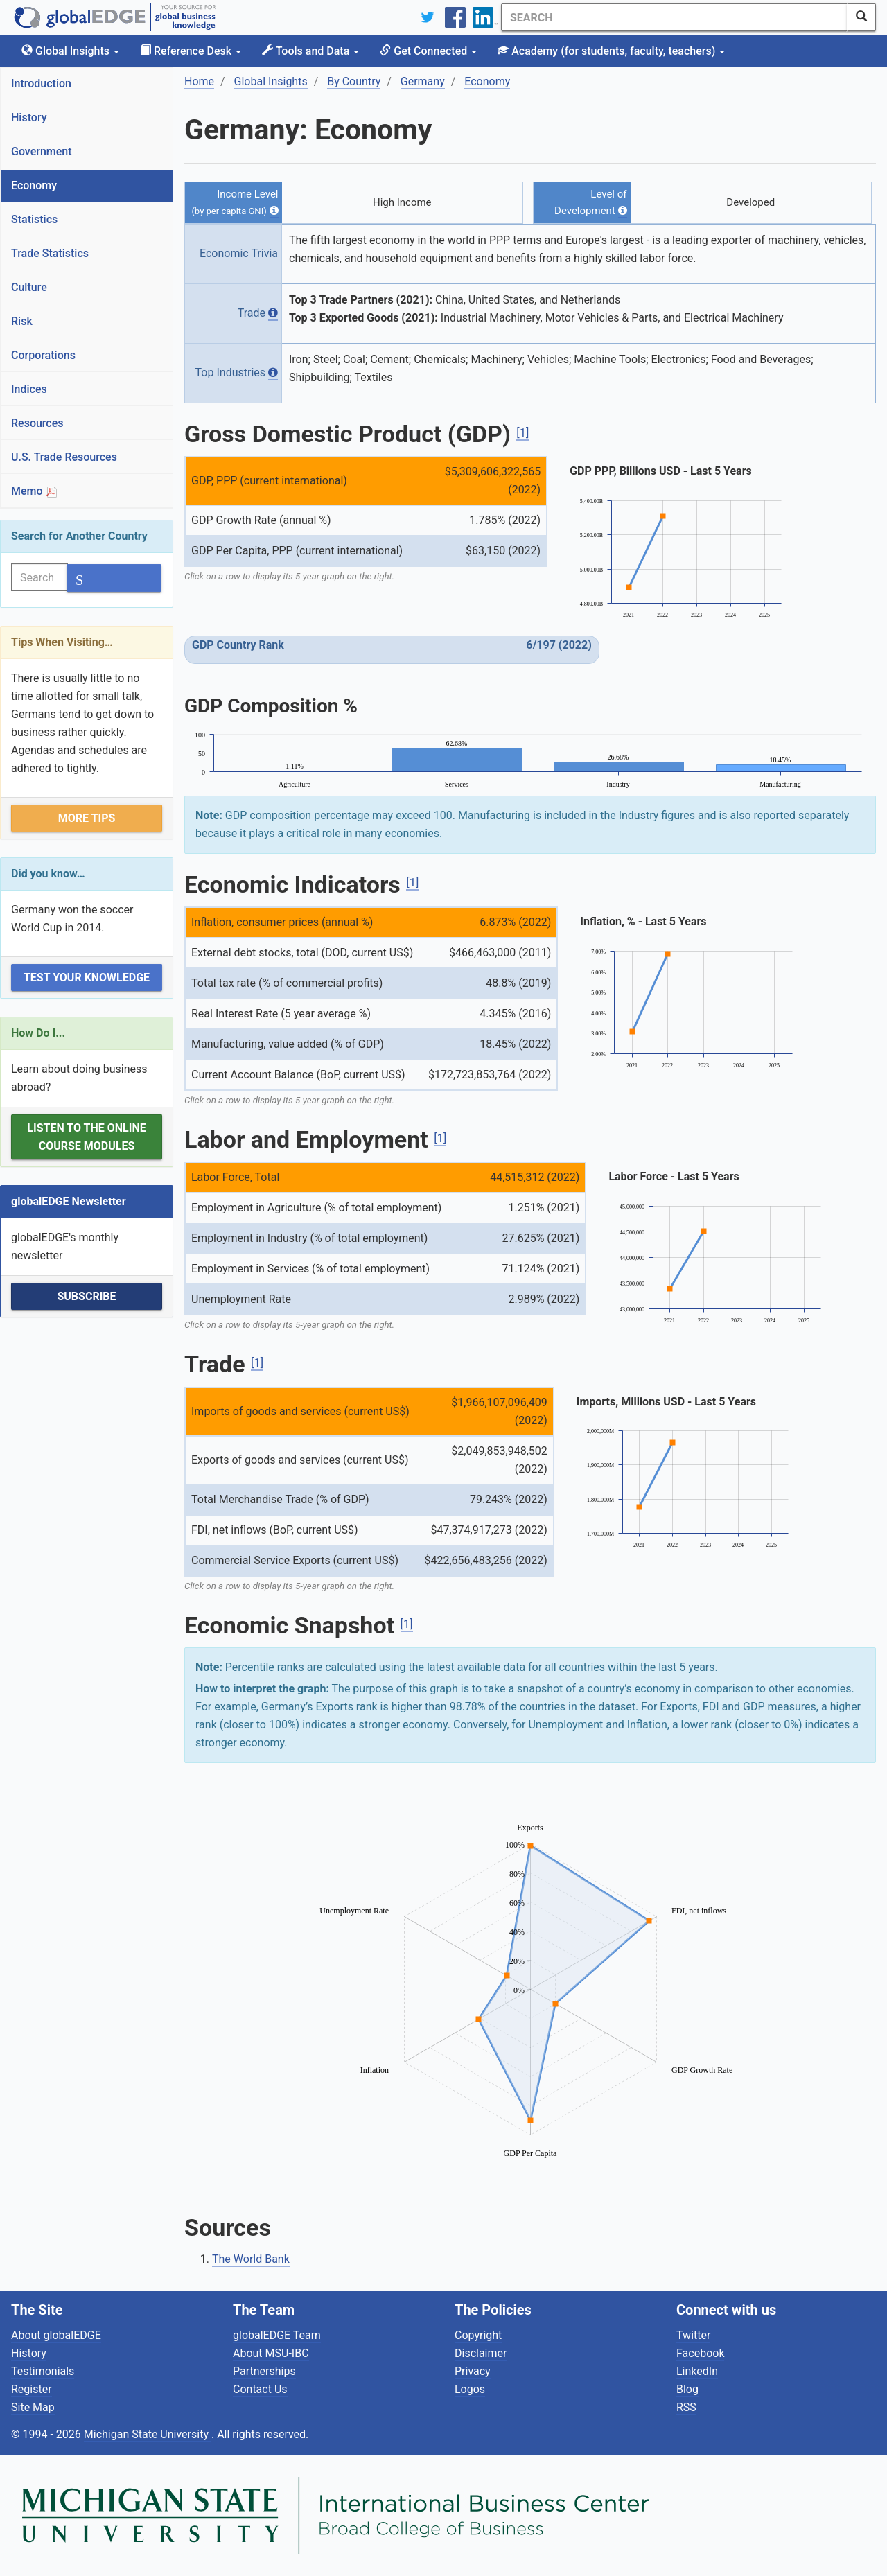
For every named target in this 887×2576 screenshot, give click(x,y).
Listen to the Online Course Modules (86, 1137)
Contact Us (260, 2389)
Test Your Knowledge (87, 977)
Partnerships (264, 2371)
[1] (522, 432)
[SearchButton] (861, 17)
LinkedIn (697, 2371)
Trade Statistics (50, 253)
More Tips (87, 818)
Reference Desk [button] (190, 51)
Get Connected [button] (428, 51)
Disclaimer (481, 2353)
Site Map (33, 2407)
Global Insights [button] (70, 51)
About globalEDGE (56, 2335)
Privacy (473, 2371)
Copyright (478, 2335)
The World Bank (251, 2259)
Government (41, 151)
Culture (29, 287)
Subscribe (86, 1296)
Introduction (41, 83)
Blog (687, 2389)
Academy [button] (611, 51)
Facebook (700, 2353)
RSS (686, 2407)
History (29, 117)
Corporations (43, 355)
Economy (34, 185)
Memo (34, 491)
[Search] (674, 17)
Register (31, 2389)
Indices (29, 389)
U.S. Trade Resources (64, 457)
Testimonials (42, 2371)
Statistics (34, 219)
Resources (37, 423)
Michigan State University (147, 2434)
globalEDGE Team (277, 2335)
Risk (22, 321)
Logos (470, 2389)
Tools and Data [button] (310, 51)
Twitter (693, 2335)
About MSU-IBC (271, 2353)
